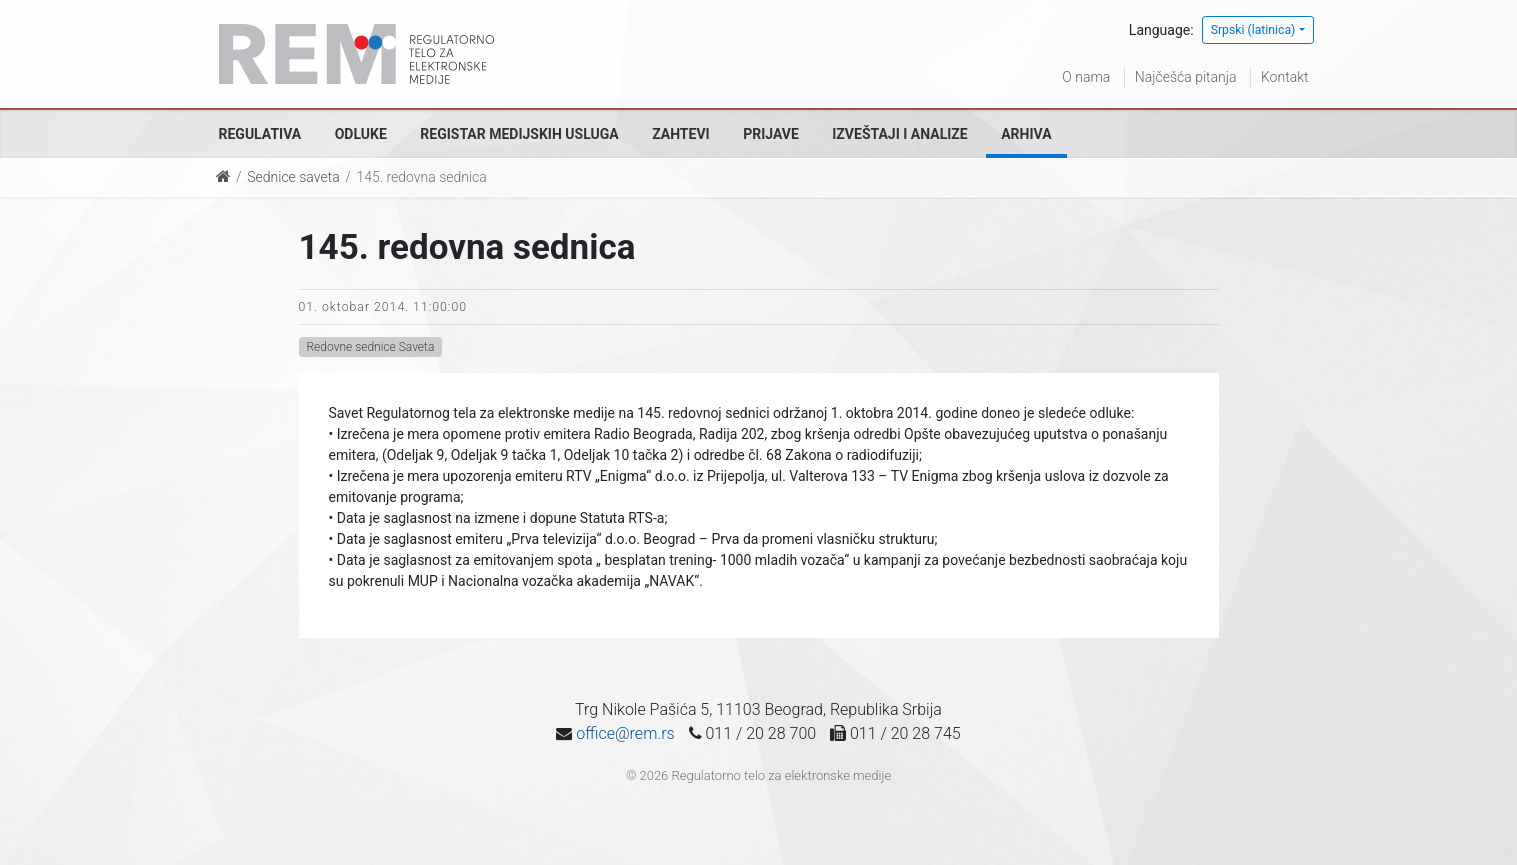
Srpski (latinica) (1253, 30)
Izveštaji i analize (899, 134)
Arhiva (1026, 134)
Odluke (361, 134)
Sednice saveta (293, 177)
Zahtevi (680, 134)
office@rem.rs (625, 733)
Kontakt (1285, 77)
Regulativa (260, 134)
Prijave (771, 134)
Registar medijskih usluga (519, 134)
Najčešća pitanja (1186, 77)
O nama (1086, 77)
